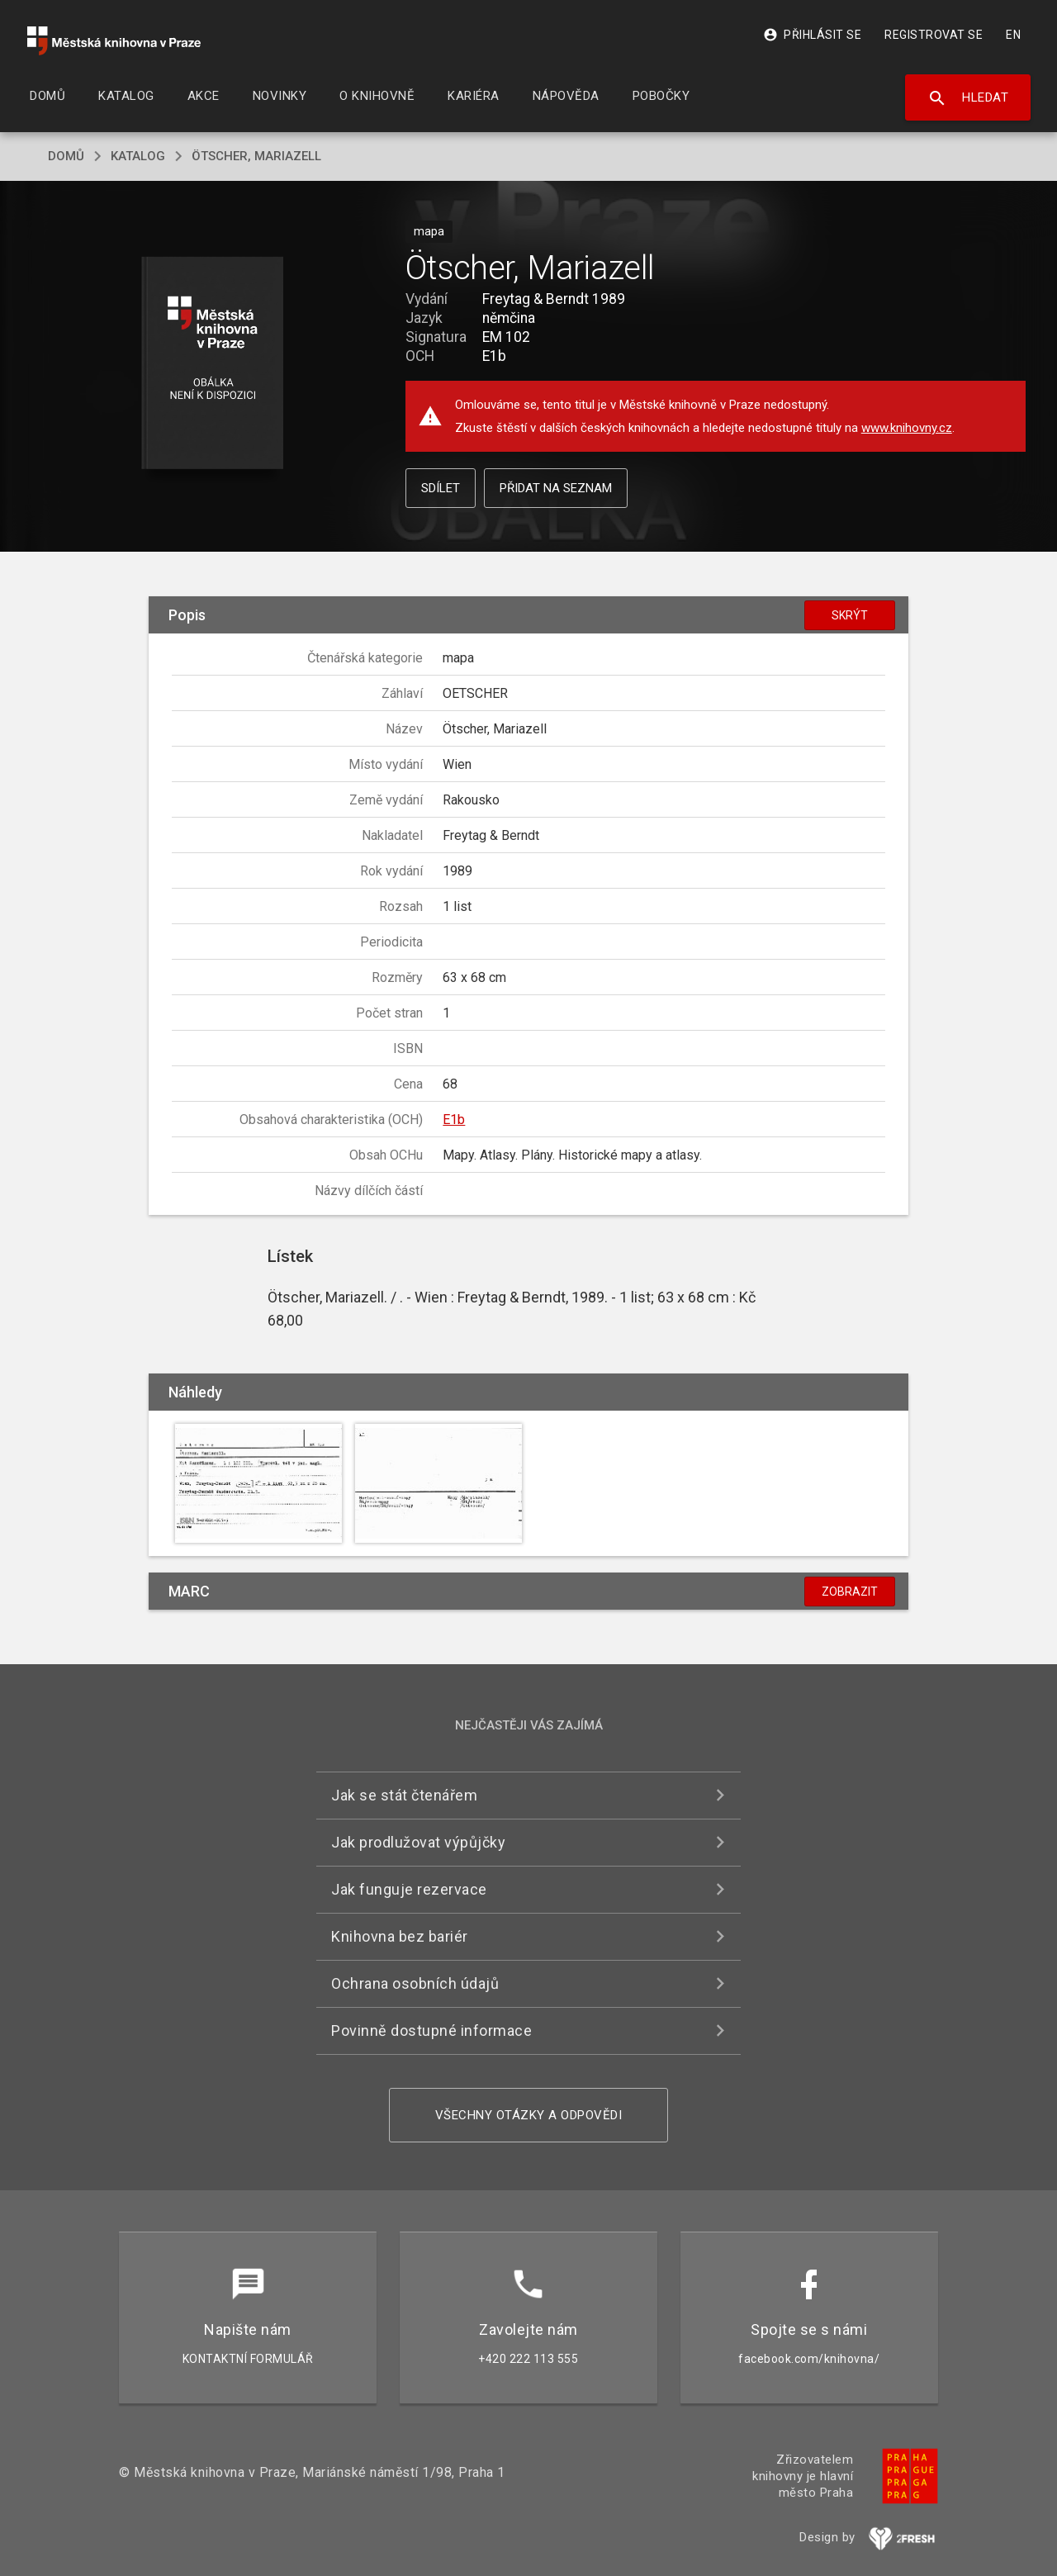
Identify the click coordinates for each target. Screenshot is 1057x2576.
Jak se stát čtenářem (404, 1795)
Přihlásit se (812, 34)
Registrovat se (933, 34)
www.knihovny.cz (906, 427)
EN (1013, 34)
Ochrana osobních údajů (415, 1983)
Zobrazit (850, 1591)
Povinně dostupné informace (431, 2030)
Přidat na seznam (556, 488)
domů (66, 156)
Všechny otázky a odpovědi (529, 2115)
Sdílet (440, 488)
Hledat (968, 98)
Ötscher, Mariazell (256, 156)
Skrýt (850, 615)
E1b (454, 1119)
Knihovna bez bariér (399, 1936)
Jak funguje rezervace (409, 1889)
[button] (212, 364)
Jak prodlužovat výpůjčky (418, 1842)
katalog (138, 156)
